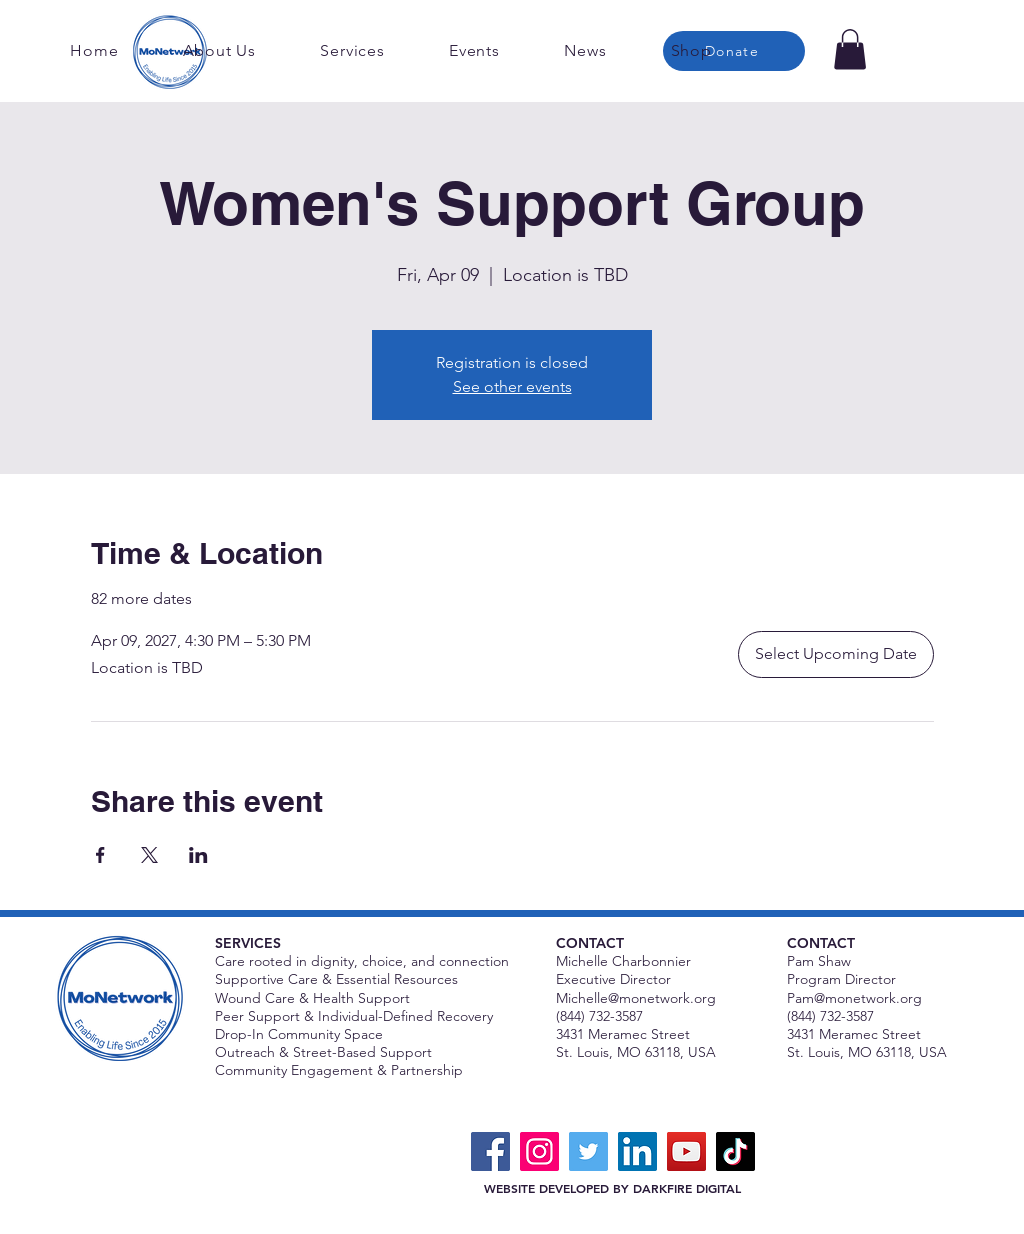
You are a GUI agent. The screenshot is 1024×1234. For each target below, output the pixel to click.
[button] (850, 49)
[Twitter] (588, 1151)
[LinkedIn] (637, 1151)
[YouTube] (686, 1151)
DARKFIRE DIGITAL (687, 1188)
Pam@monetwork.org (854, 998)
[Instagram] (539, 1151)
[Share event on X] (149, 855)
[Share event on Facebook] (100, 855)
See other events (512, 386)
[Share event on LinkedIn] (198, 855)
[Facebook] (490, 1151)
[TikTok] (735, 1151)
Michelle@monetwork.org (636, 998)
